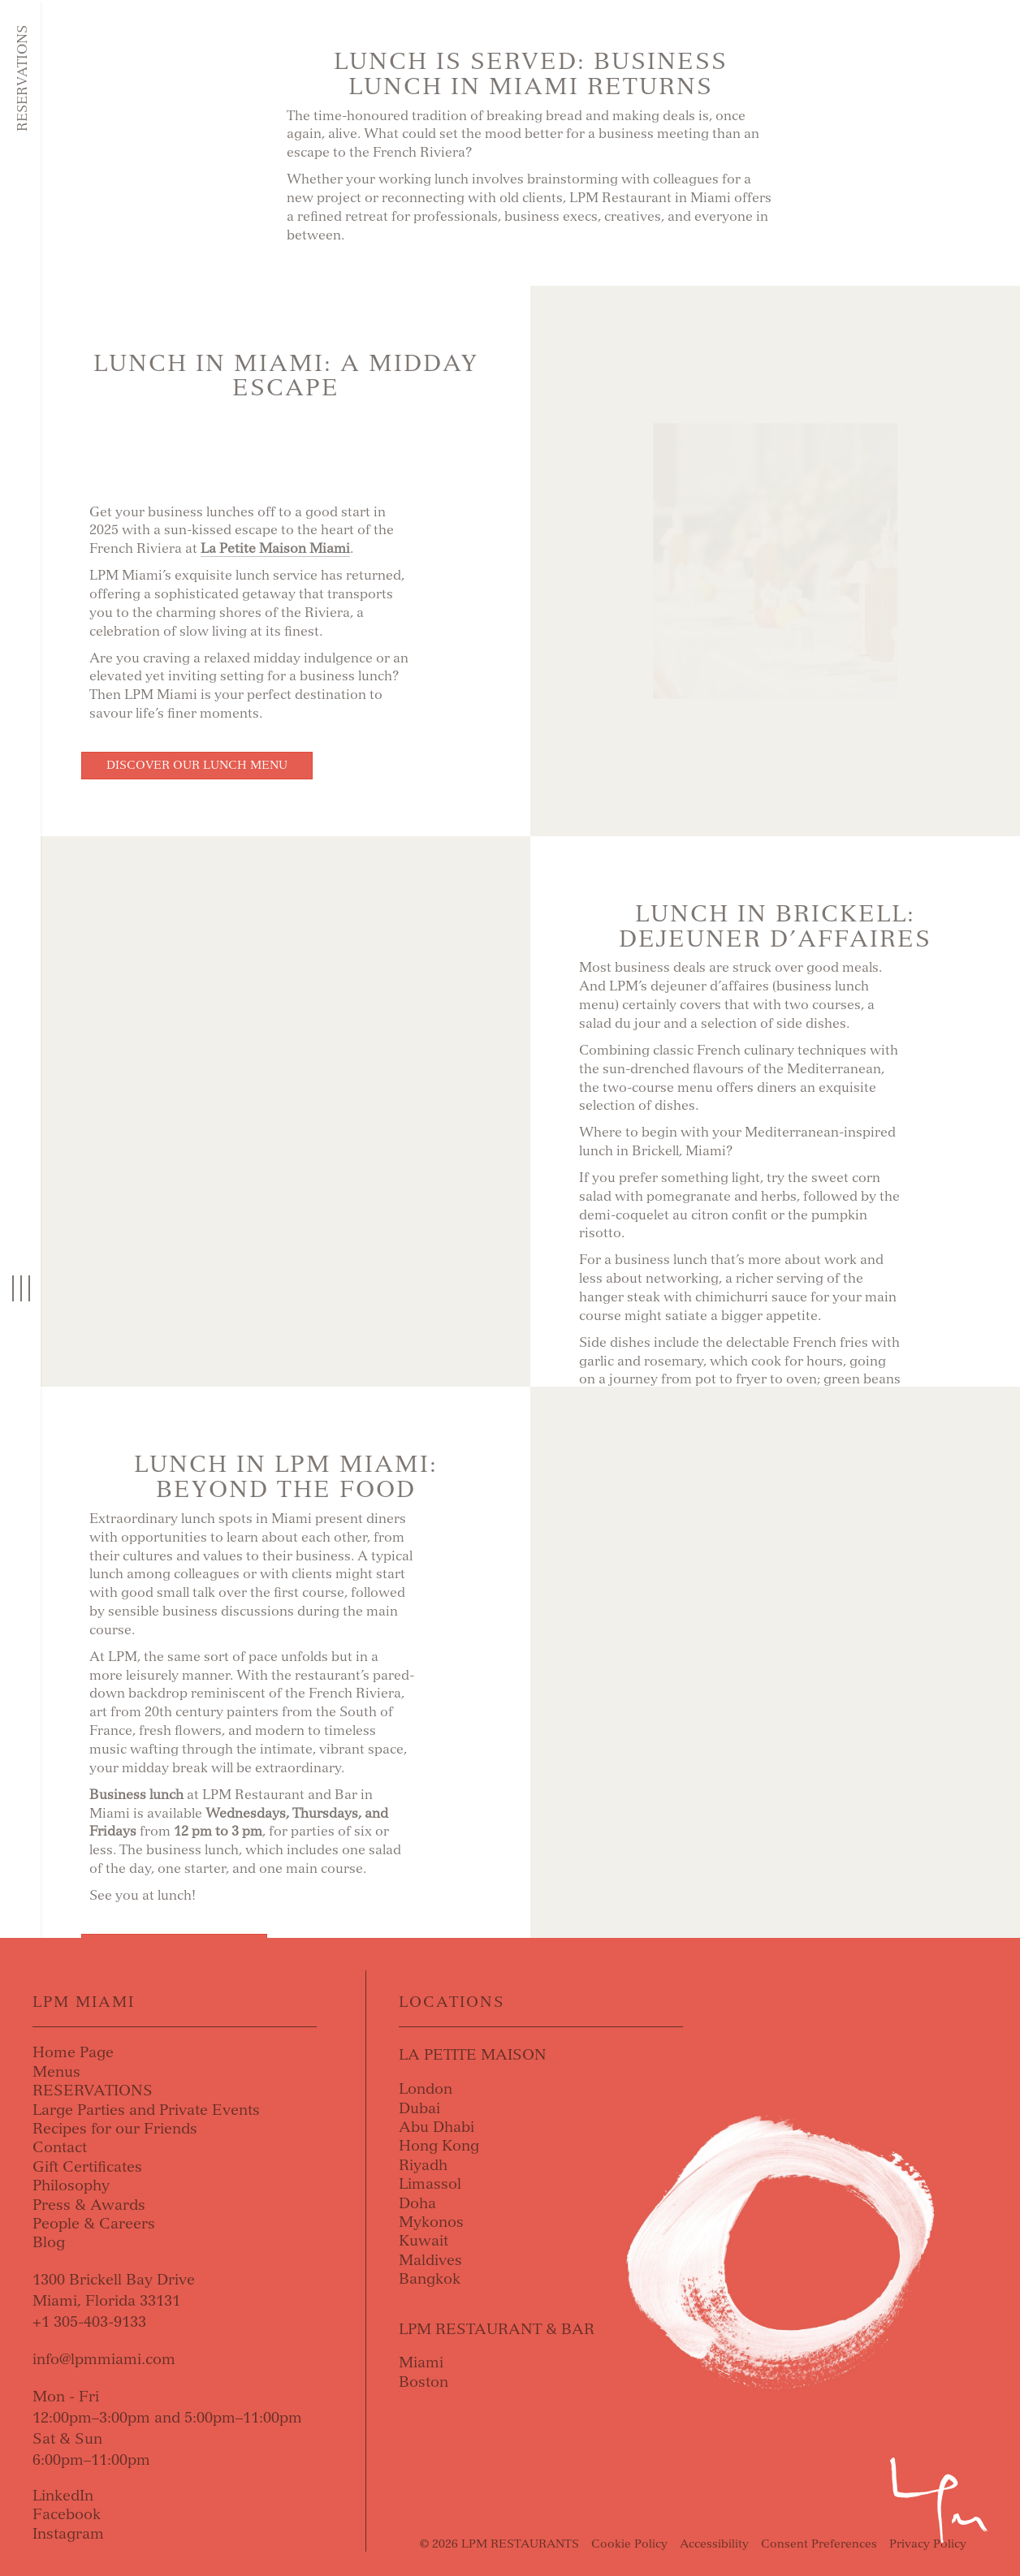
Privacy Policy (927, 2544)
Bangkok (429, 2279)
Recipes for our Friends (114, 2129)
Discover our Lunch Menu (196, 765)
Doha (417, 2203)
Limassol (430, 2184)
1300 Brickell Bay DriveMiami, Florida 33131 (113, 2290)
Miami (421, 2362)
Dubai (419, 2108)
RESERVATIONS (92, 2090)
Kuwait (423, 2241)
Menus (56, 2072)
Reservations (22, 78)
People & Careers (93, 2224)
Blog (48, 2242)
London (425, 2089)
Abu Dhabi (436, 2127)
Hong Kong (439, 2146)
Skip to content (110, 75)
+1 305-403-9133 (89, 2322)
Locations (452, 2002)
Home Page (73, 2052)
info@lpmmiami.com (103, 2359)
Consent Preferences (819, 2544)
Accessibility (714, 2544)
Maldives (430, 2260)
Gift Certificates (87, 2167)
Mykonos (431, 2222)
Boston (423, 2382)
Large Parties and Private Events (146, 2110)
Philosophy (71, 2185)
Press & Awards (88, 2205)
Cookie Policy (629, 2544)
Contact (59, 2147)
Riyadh (423, 2165)
